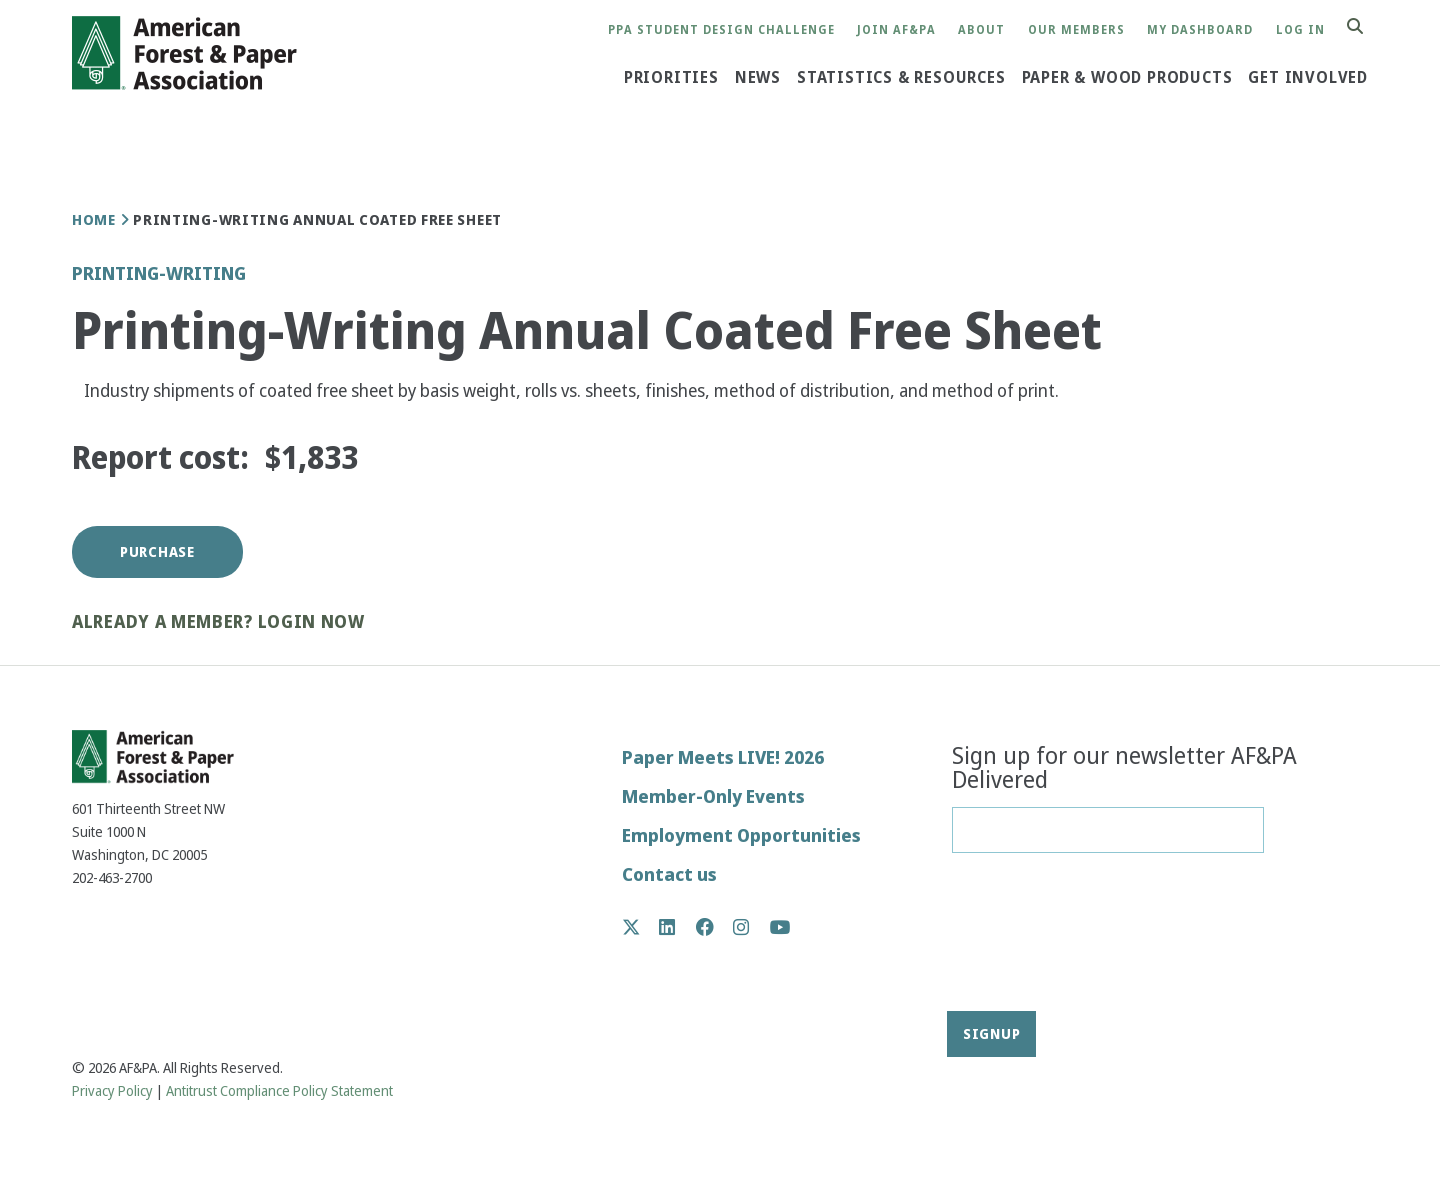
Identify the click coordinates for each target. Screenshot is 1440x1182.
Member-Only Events (713, 796)
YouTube (780, 928)
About (981, 30)
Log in (1300, 30)
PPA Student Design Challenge (721, 30)
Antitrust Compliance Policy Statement (279, 1091)
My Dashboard (1200, 30)
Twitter (641, 927)
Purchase (157, 552)
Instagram (751, 927)
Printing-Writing (159, 273)
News (758, 77)
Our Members (1076, 30)
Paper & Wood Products (1127, 77)
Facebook (715, 927)
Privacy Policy (112, 1091)
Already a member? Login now (218, 622)
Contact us (669, 874)
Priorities (671, 77)
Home (94, 220)
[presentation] (1034, 939)
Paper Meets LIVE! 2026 (723, 757)
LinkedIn (677, 927)
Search (1366, 27)
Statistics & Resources (901, 77)
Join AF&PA (896, 30)
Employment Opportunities (741, 835)
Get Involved (1308, 77)
